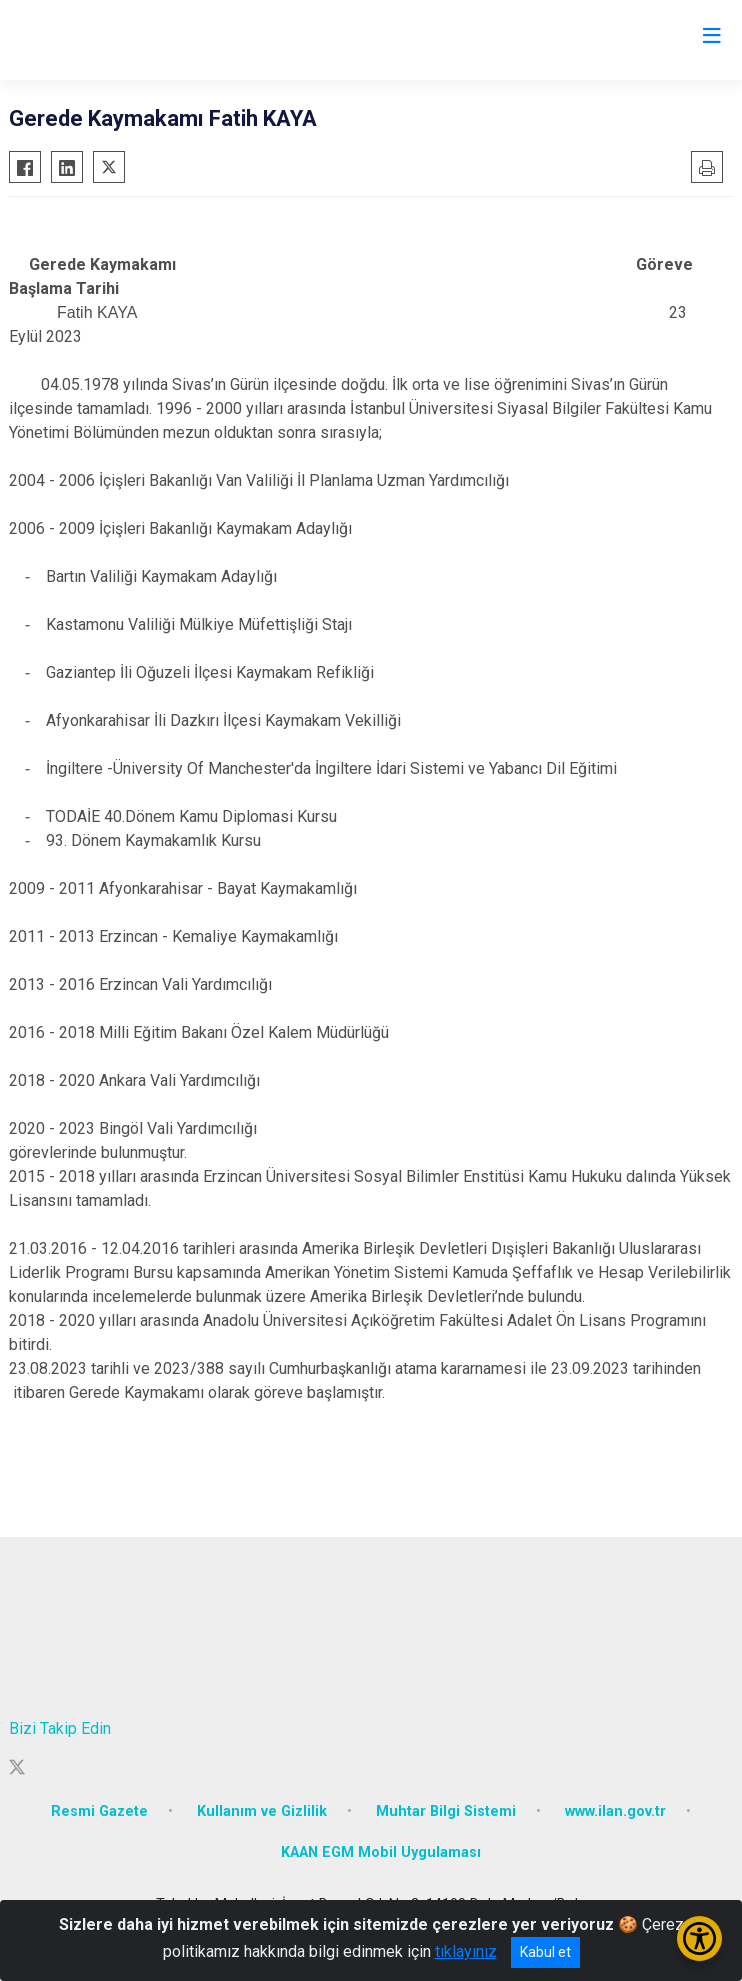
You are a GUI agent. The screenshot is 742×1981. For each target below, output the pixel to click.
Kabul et (545, 1952)
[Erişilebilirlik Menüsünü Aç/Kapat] (699, 1938)
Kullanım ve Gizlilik (262, 1811)
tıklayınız (466, 1951)
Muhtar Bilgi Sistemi (446, 1811)
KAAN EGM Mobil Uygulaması (381, 1852)
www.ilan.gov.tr (615, 1811)
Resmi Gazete (99, 1811)
